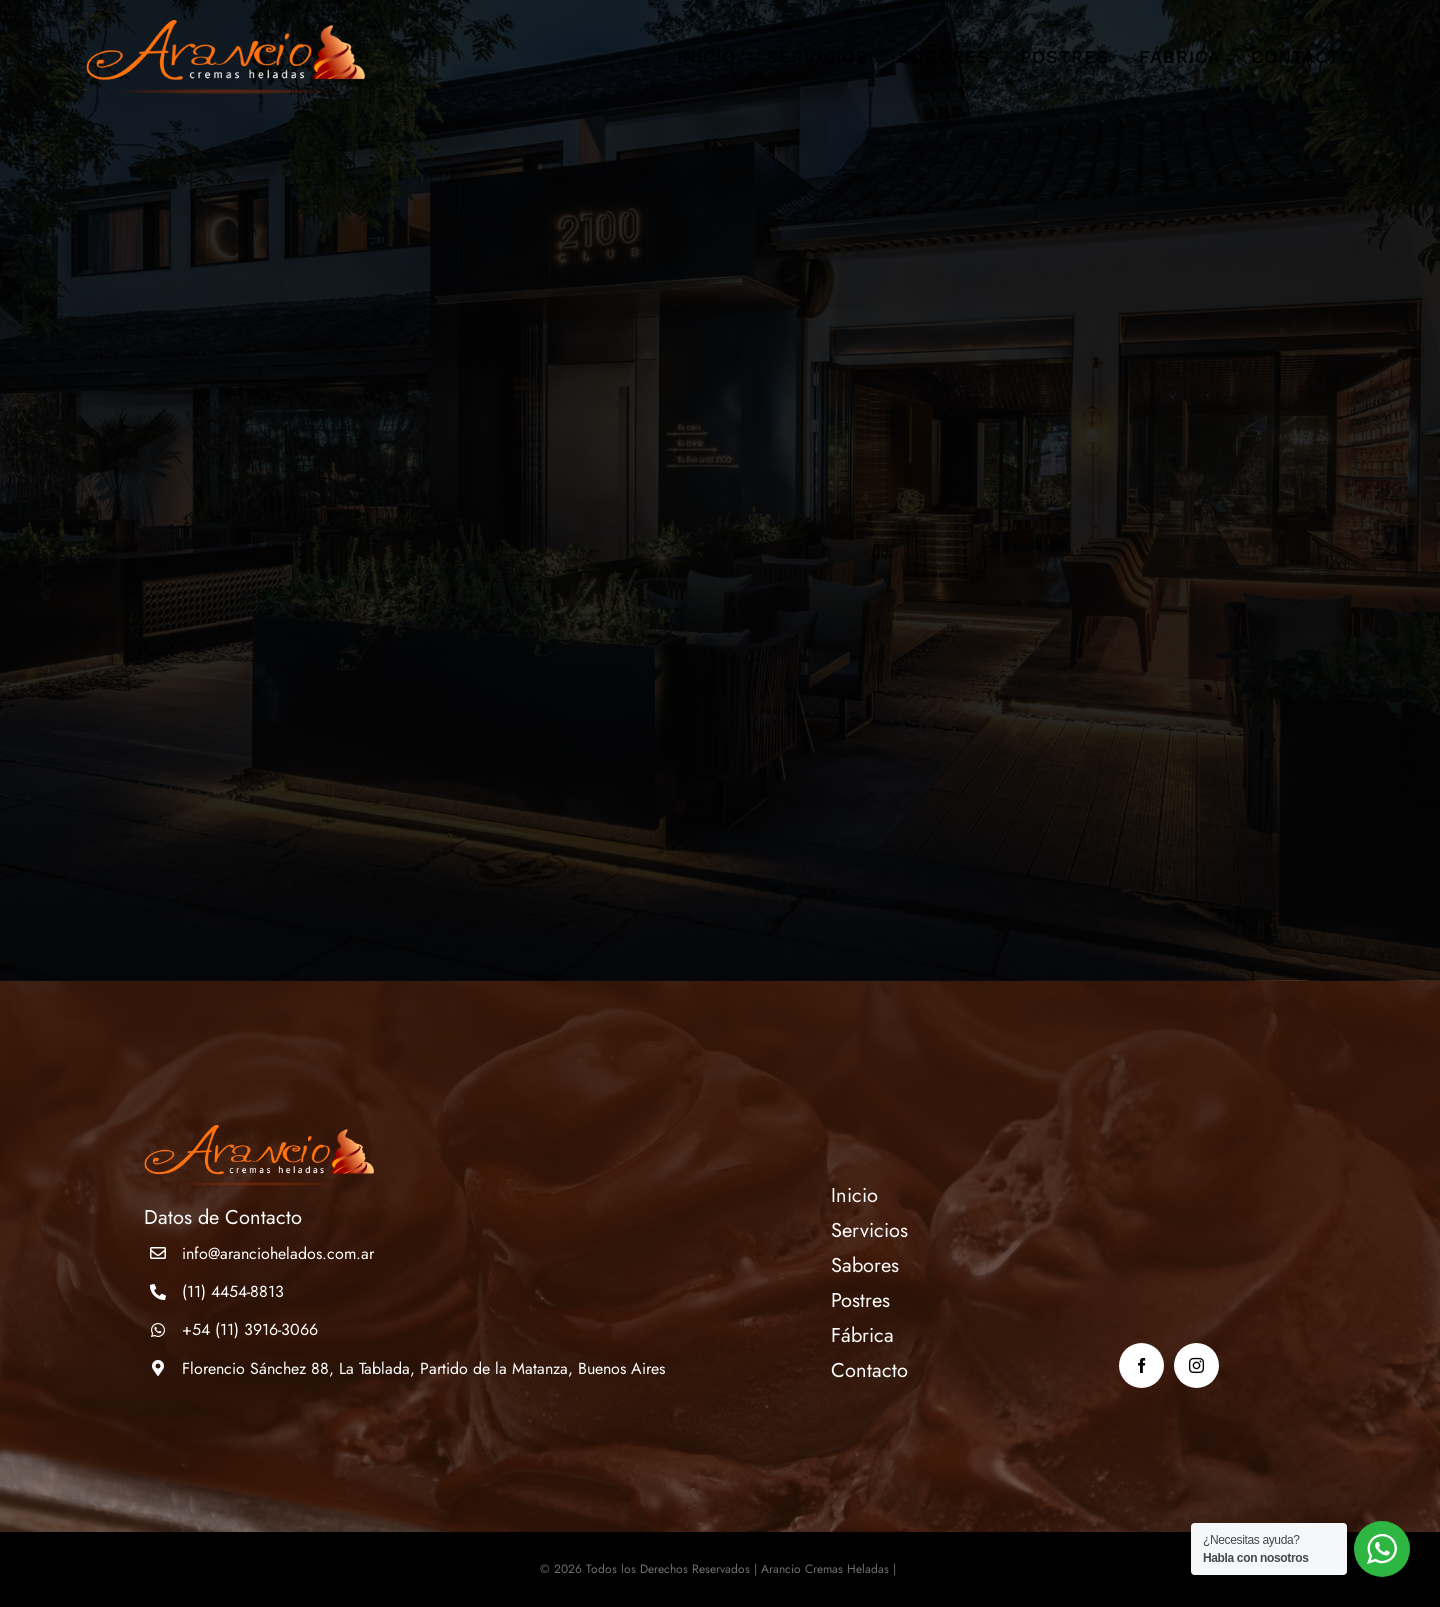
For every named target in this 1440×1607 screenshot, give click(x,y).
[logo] (225, 29)
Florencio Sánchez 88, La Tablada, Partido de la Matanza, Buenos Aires (423, 1368)
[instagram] (1196, 1365)
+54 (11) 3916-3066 (250, 1329)
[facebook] (1141, 1365)
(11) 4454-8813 (233, 1291)
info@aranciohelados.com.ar (278, 1253)
